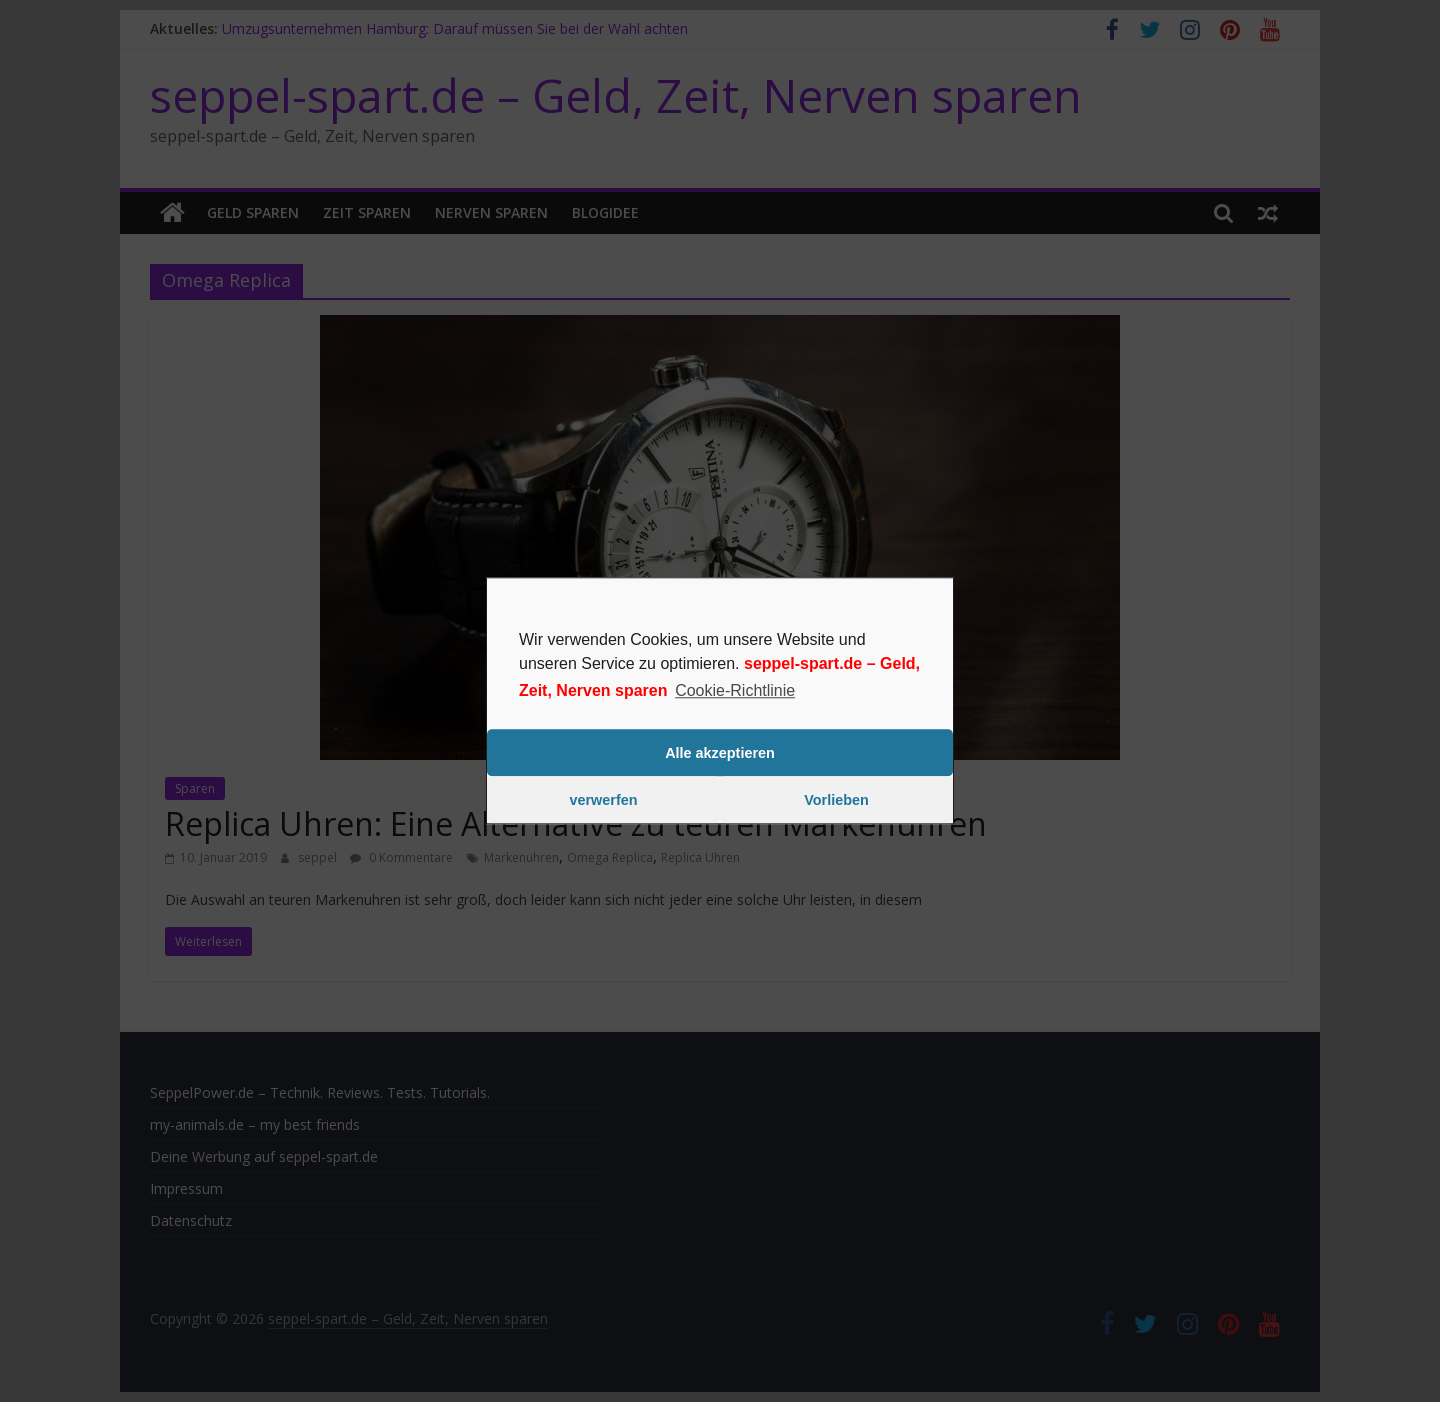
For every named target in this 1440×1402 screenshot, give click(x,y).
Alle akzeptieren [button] (720, 753)
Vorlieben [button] (836, 800)
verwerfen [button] (604, 800)
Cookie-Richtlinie (735, 690)
